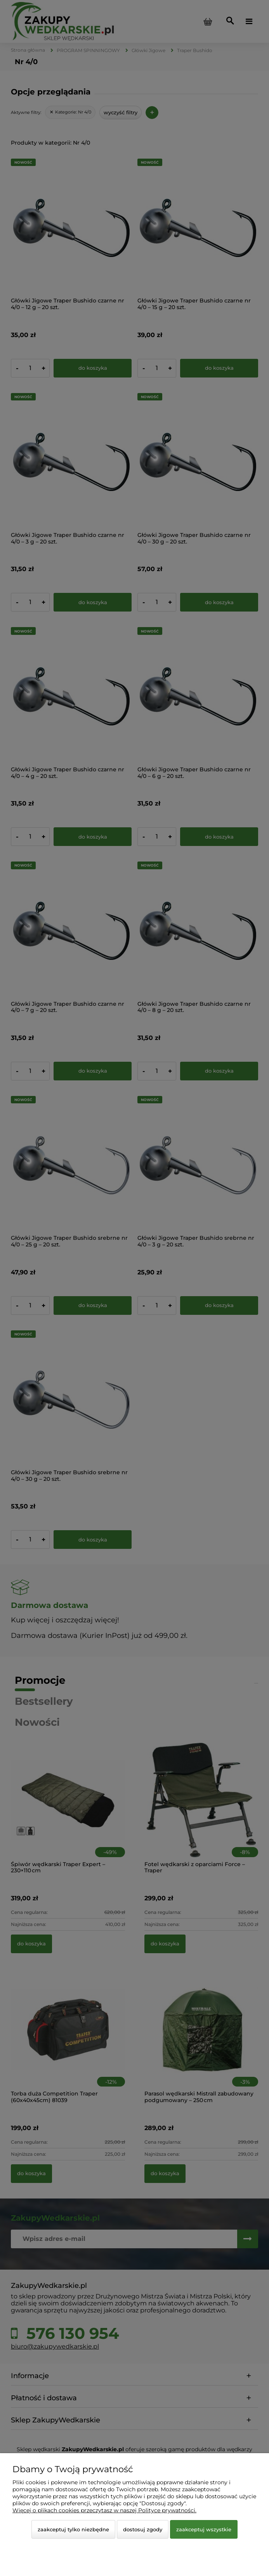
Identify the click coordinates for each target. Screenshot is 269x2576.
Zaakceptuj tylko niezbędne (73, 2529)
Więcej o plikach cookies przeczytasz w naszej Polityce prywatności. (104, 2510)
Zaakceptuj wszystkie (203, 2529)
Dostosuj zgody (142, 2529)
